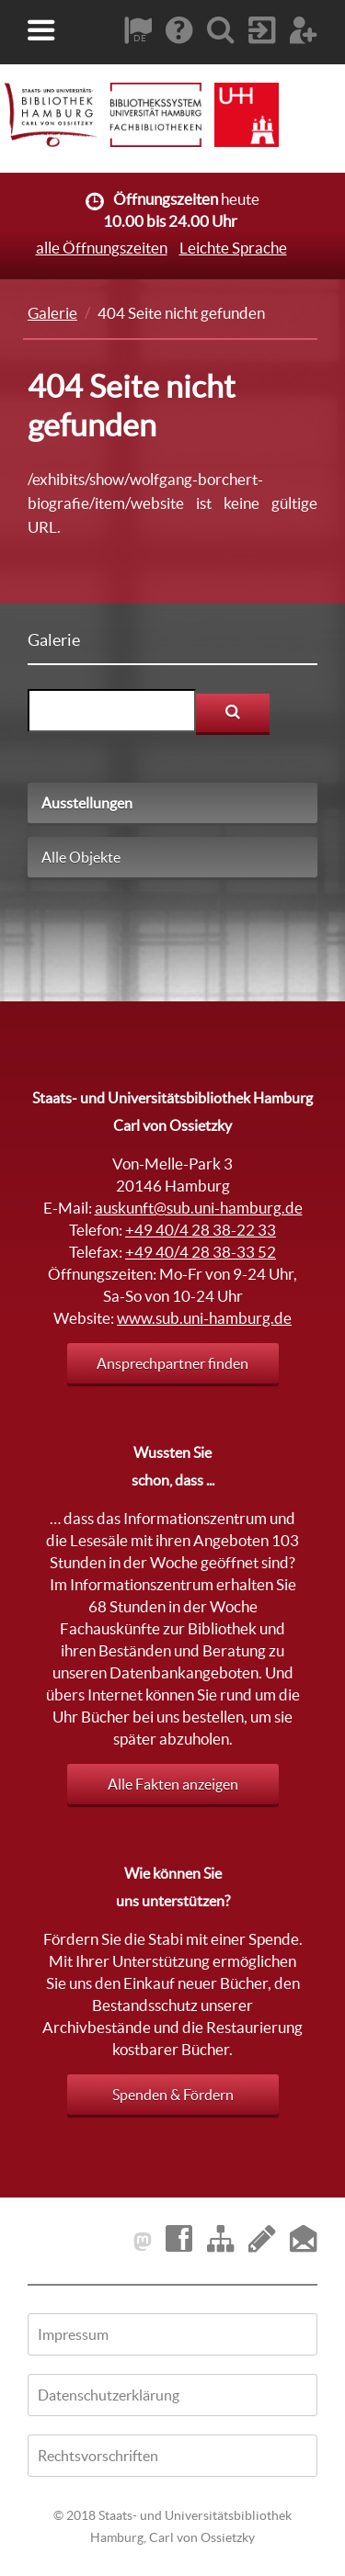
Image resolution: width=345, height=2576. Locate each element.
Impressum (73, 2334)
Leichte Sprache (233, 247)
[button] (41, 30)
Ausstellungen (86, 803)
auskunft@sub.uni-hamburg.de (199, 1207)
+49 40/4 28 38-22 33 (200, 1229)
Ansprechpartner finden (172, 1363)
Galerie (52, 313)
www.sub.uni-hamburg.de (204, 1318)
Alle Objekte (81, 857)
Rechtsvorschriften (98, 2455)
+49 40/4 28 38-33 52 (200, 1251)
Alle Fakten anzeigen (173, 1784)
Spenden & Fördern (173, 2094)
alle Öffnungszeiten (101, 247)
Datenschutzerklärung (108, 2395)
